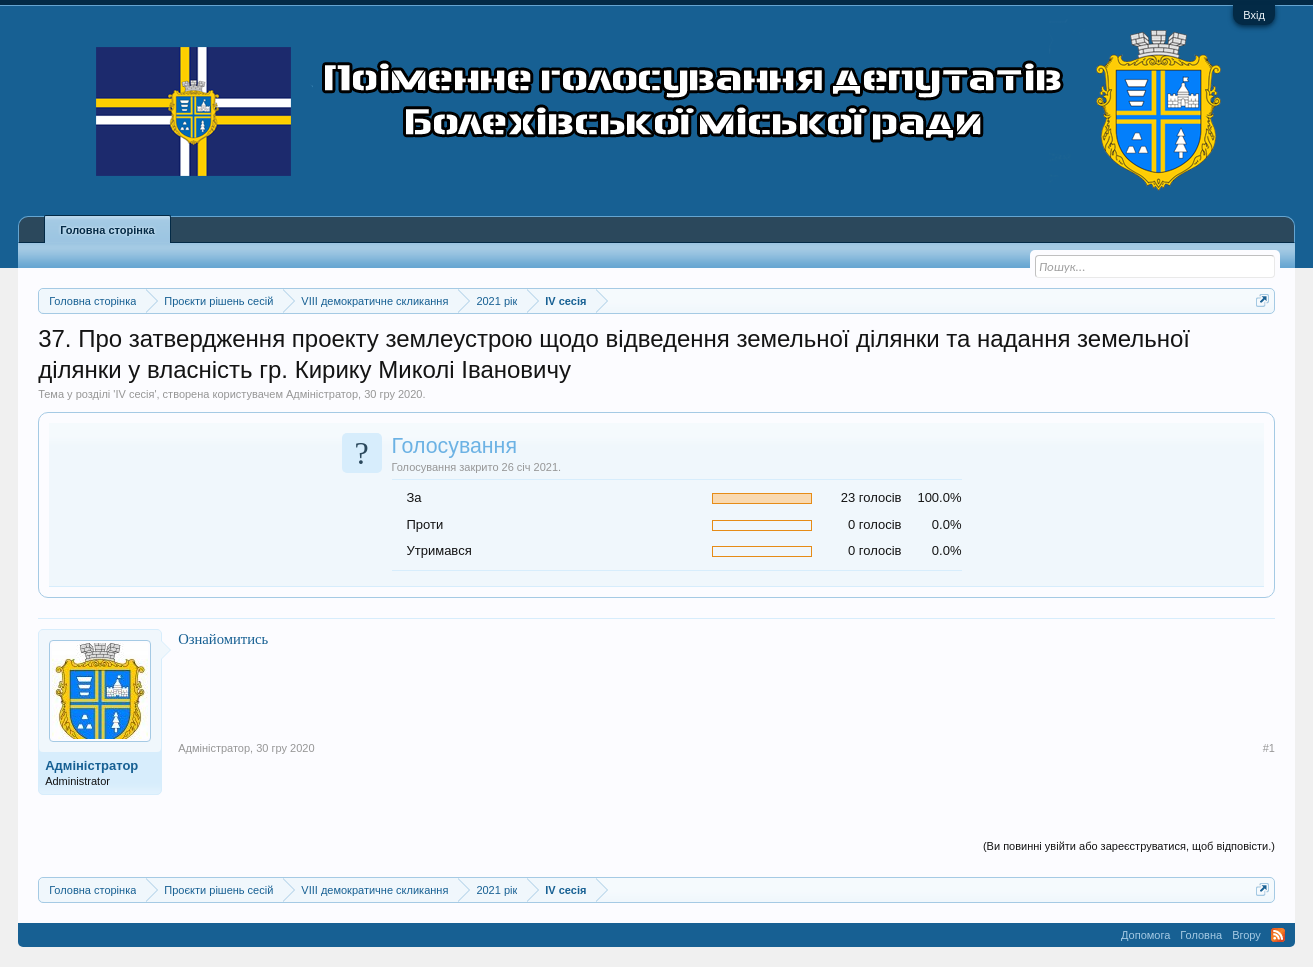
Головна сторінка (107, 230)
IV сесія (134, 394)
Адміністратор (322, 394)
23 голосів (871, 497)
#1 (1269, 748)
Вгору (1246, 935)
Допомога (1145, 935)
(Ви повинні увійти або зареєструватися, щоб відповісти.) (1129, 846)
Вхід (1254, 15)
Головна (1201, 935)
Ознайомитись (223, 639)
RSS (1278, 935)
